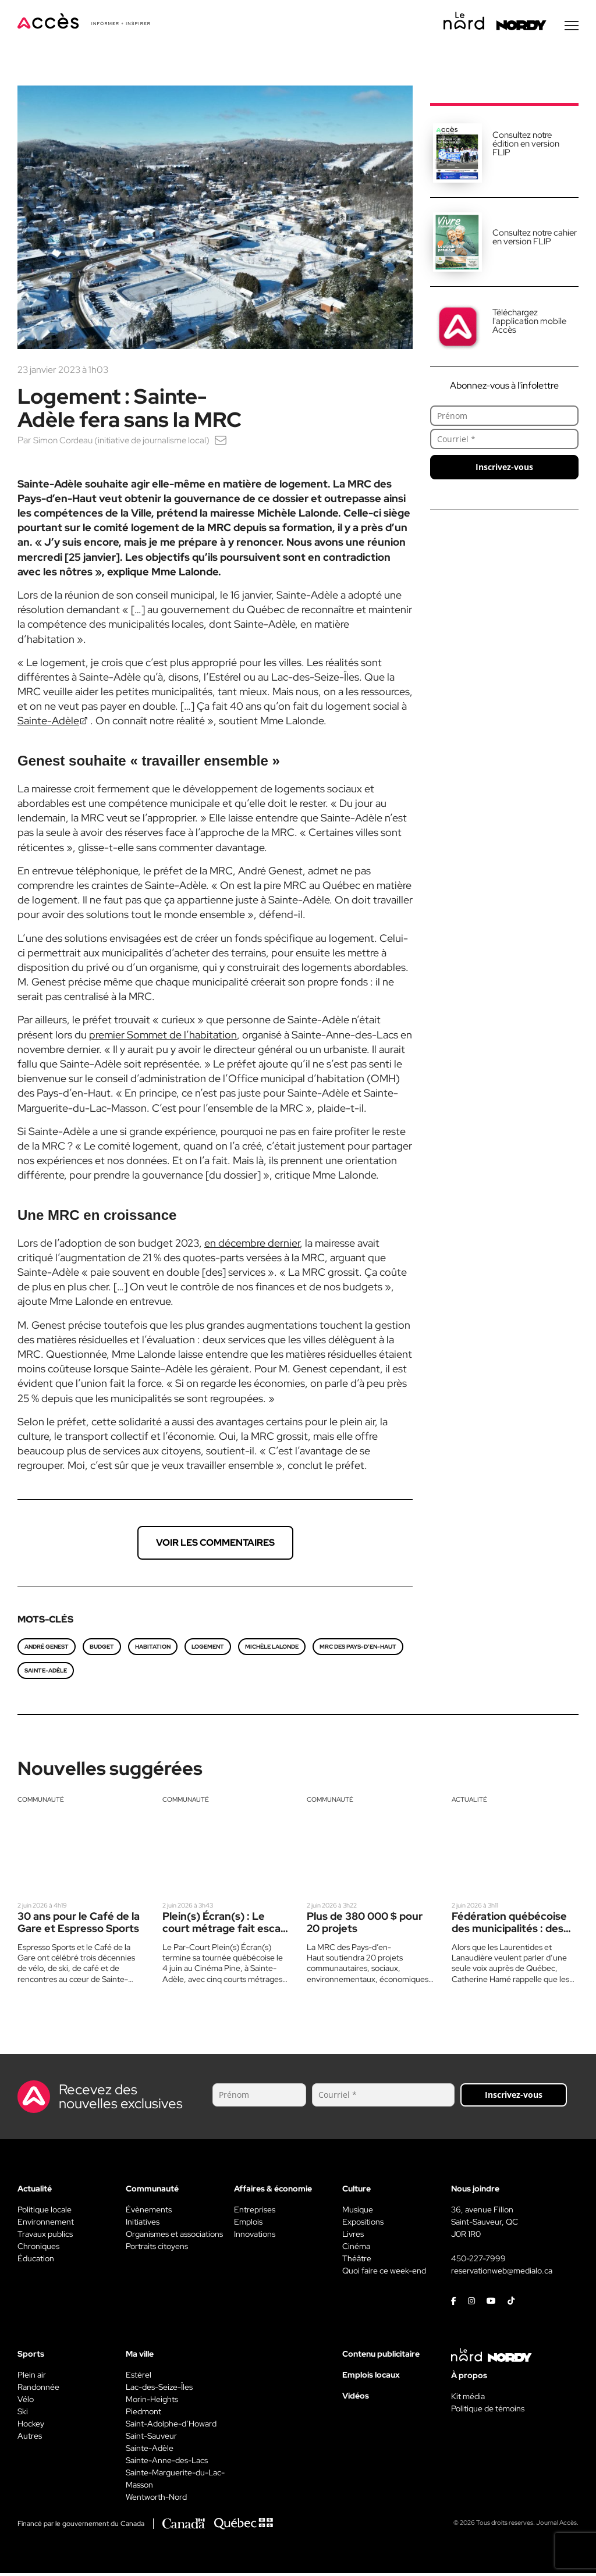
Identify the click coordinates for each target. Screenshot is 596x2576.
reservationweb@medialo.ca (501, 2273)
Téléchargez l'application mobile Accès (529, 324)
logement (207, 1649)
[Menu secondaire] (572, 28)
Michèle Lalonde (272, 1649)
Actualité (469, 1802)
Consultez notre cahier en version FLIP (534, 240)
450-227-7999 (478, 2261)
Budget (102, 1649)
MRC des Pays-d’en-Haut (358, 1649)
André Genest (46, 1649)
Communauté (40, 1802)
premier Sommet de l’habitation (163, 1037)
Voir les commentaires (215, 1545)
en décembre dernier (252, 1246)
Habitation (153, 1649)
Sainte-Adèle (45, 1673)
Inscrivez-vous (504, 469)
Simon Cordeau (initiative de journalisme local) (126, 443)
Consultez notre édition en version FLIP (525, 146)
